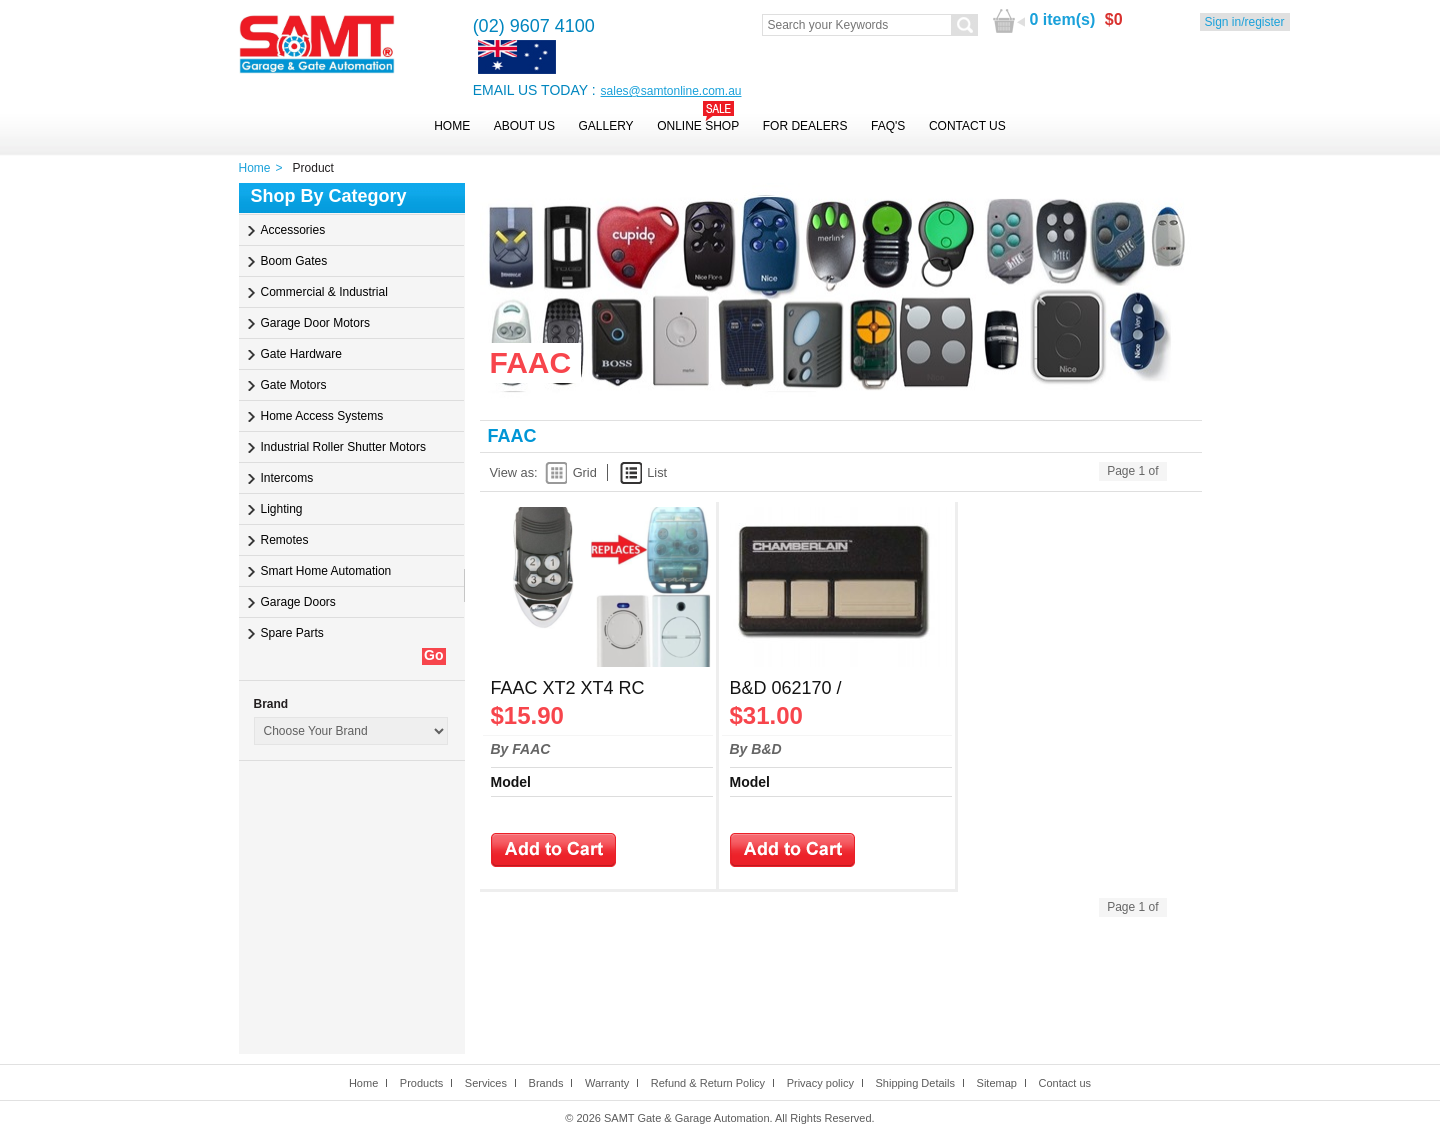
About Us (524, 126)
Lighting (282, 509)
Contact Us (967, 126)
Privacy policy (820, 1083)
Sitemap (997, 1083)
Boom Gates (294, 261)
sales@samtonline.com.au (671, 91)
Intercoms (287, 478)
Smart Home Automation (326, 571)
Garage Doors (298, 602)
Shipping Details (915, 1083)
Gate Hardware (301, 354)
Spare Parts (292, 633)
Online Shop (698, 126)
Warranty (607, 1083)
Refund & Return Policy (708, 1083)
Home (452, 126)
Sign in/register (1245, 22)
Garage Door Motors (315, 323)
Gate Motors (294, 385)
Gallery (605, 126)
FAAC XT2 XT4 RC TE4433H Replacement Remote (584, 690)
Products (421, 1083)
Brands (546, 1083)
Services (486, 1083)
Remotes (285, 540)
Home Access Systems (322, 416)
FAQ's (888, 126)
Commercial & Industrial (324, 292)
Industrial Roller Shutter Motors (343, 447)
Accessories (293, 230)
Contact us (1064, 1083)
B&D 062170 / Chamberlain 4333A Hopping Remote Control (829, 690)
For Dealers (805, 126)
